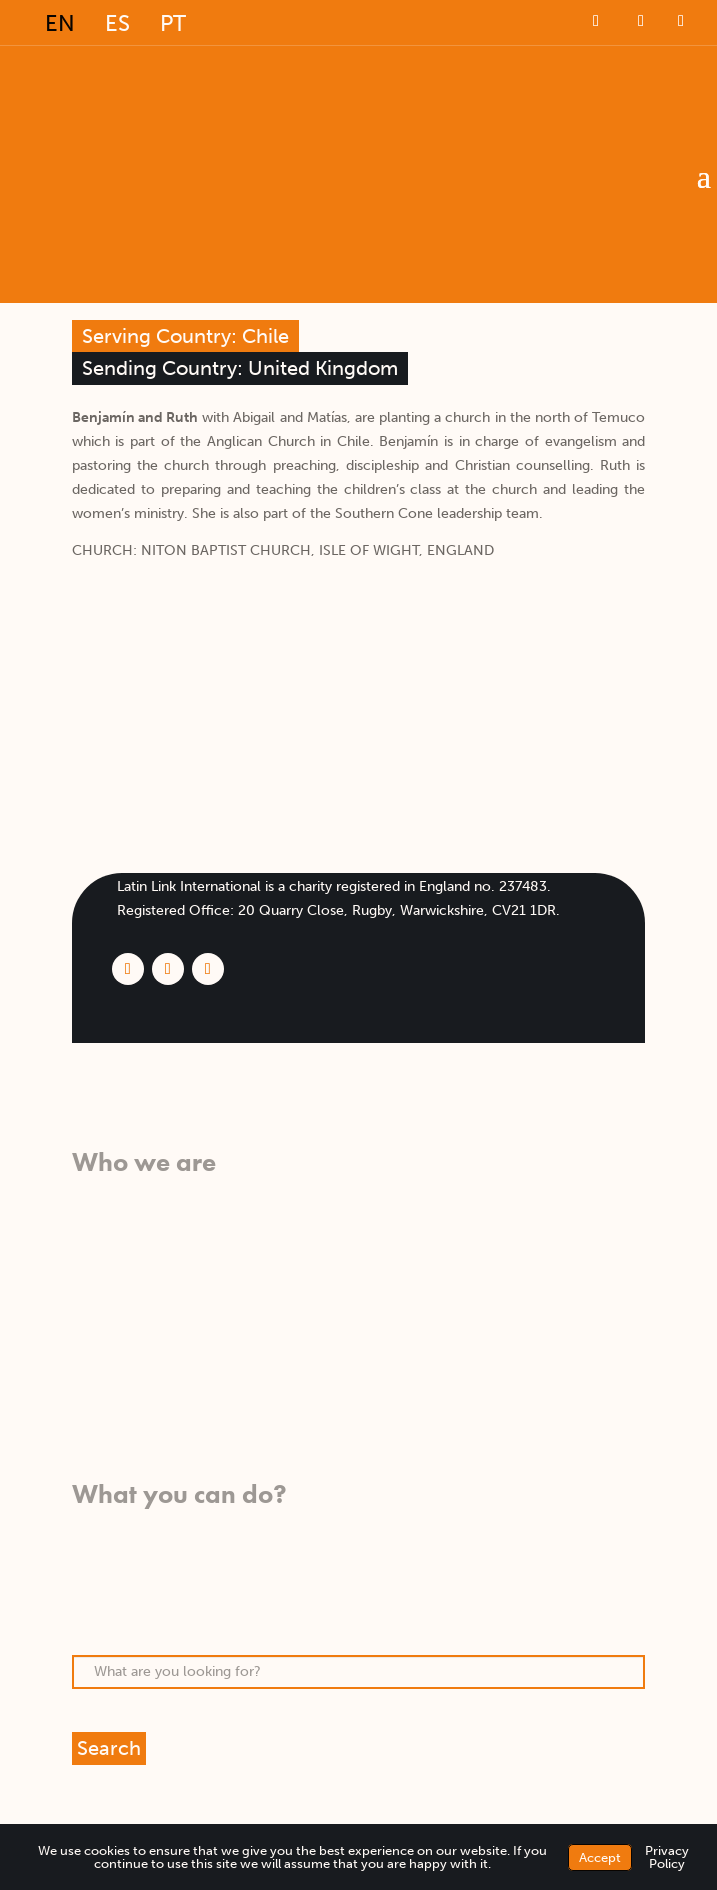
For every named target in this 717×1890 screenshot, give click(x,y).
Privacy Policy (667, 1857)
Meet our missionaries (144, 1315)
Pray (86, 1552)
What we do (111, 1220)
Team (89, 1291)
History (96, 1267)
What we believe (126, 1196)
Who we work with (135, 1243)
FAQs (89, 1339)
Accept (600, 1857)
